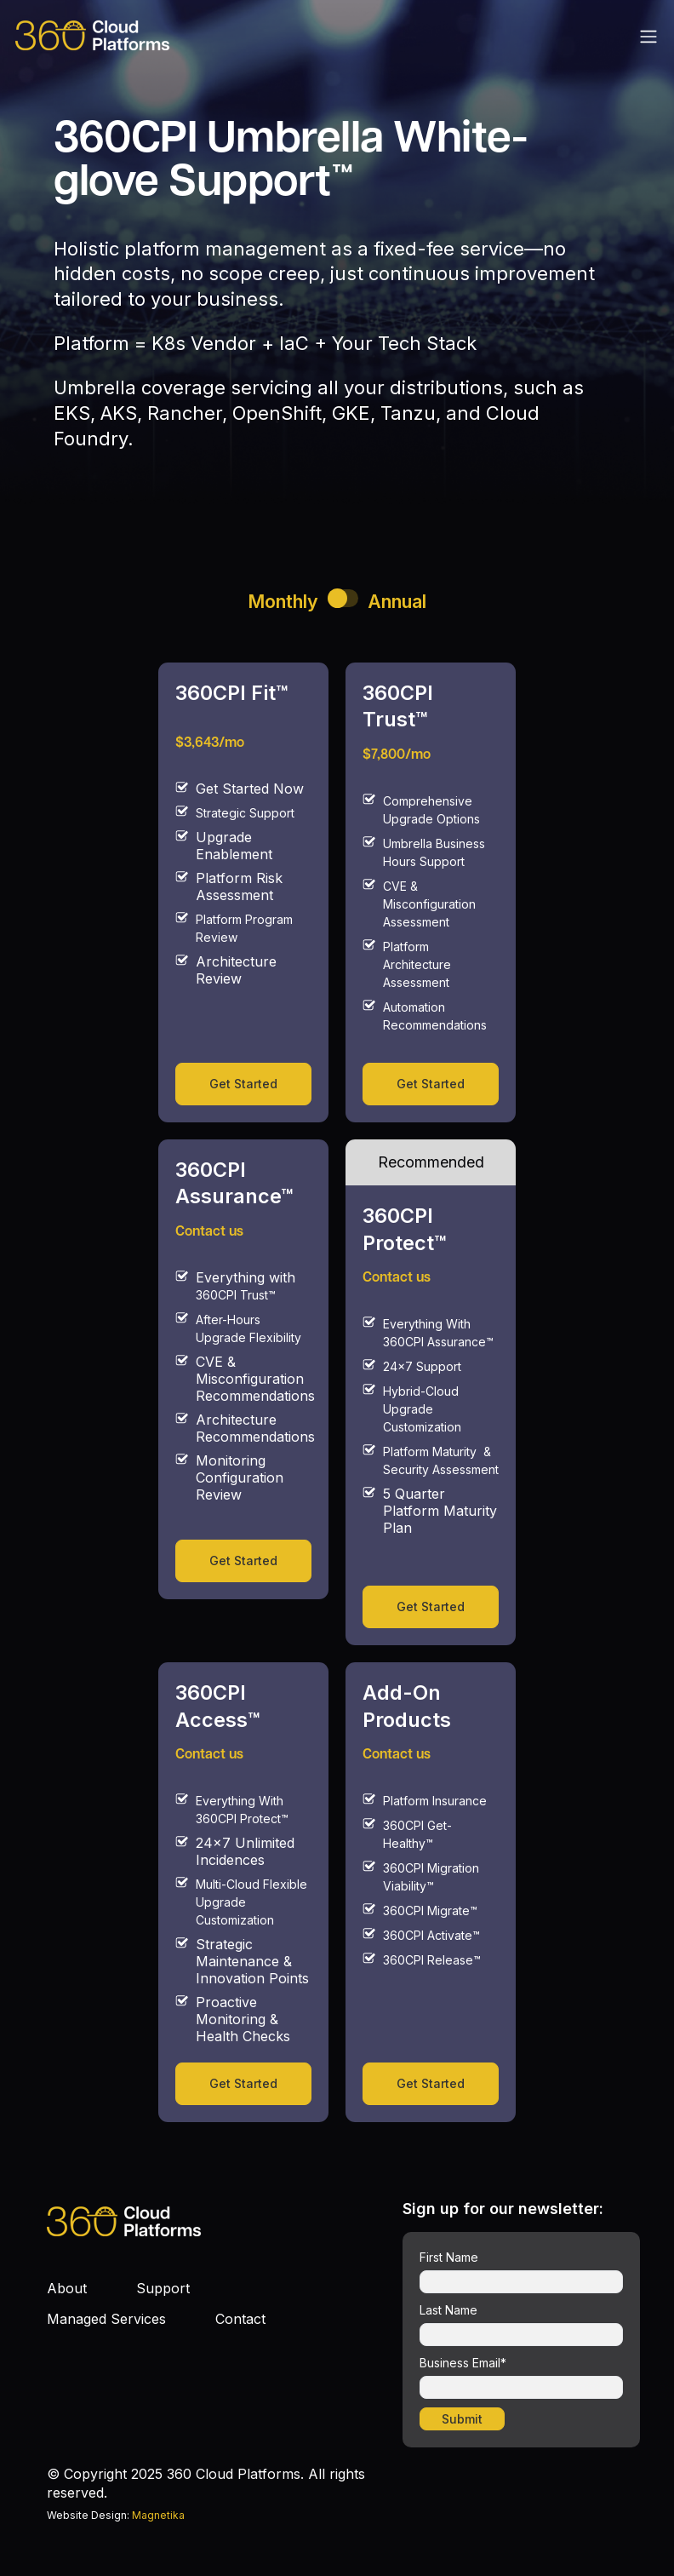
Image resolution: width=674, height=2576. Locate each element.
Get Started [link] (243, 1083)
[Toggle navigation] (648, 36)
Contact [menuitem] (240, 2318)
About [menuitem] (67, 2288)
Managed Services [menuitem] (106, 2318)
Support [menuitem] (163, 2288)
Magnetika (158, 2515)
